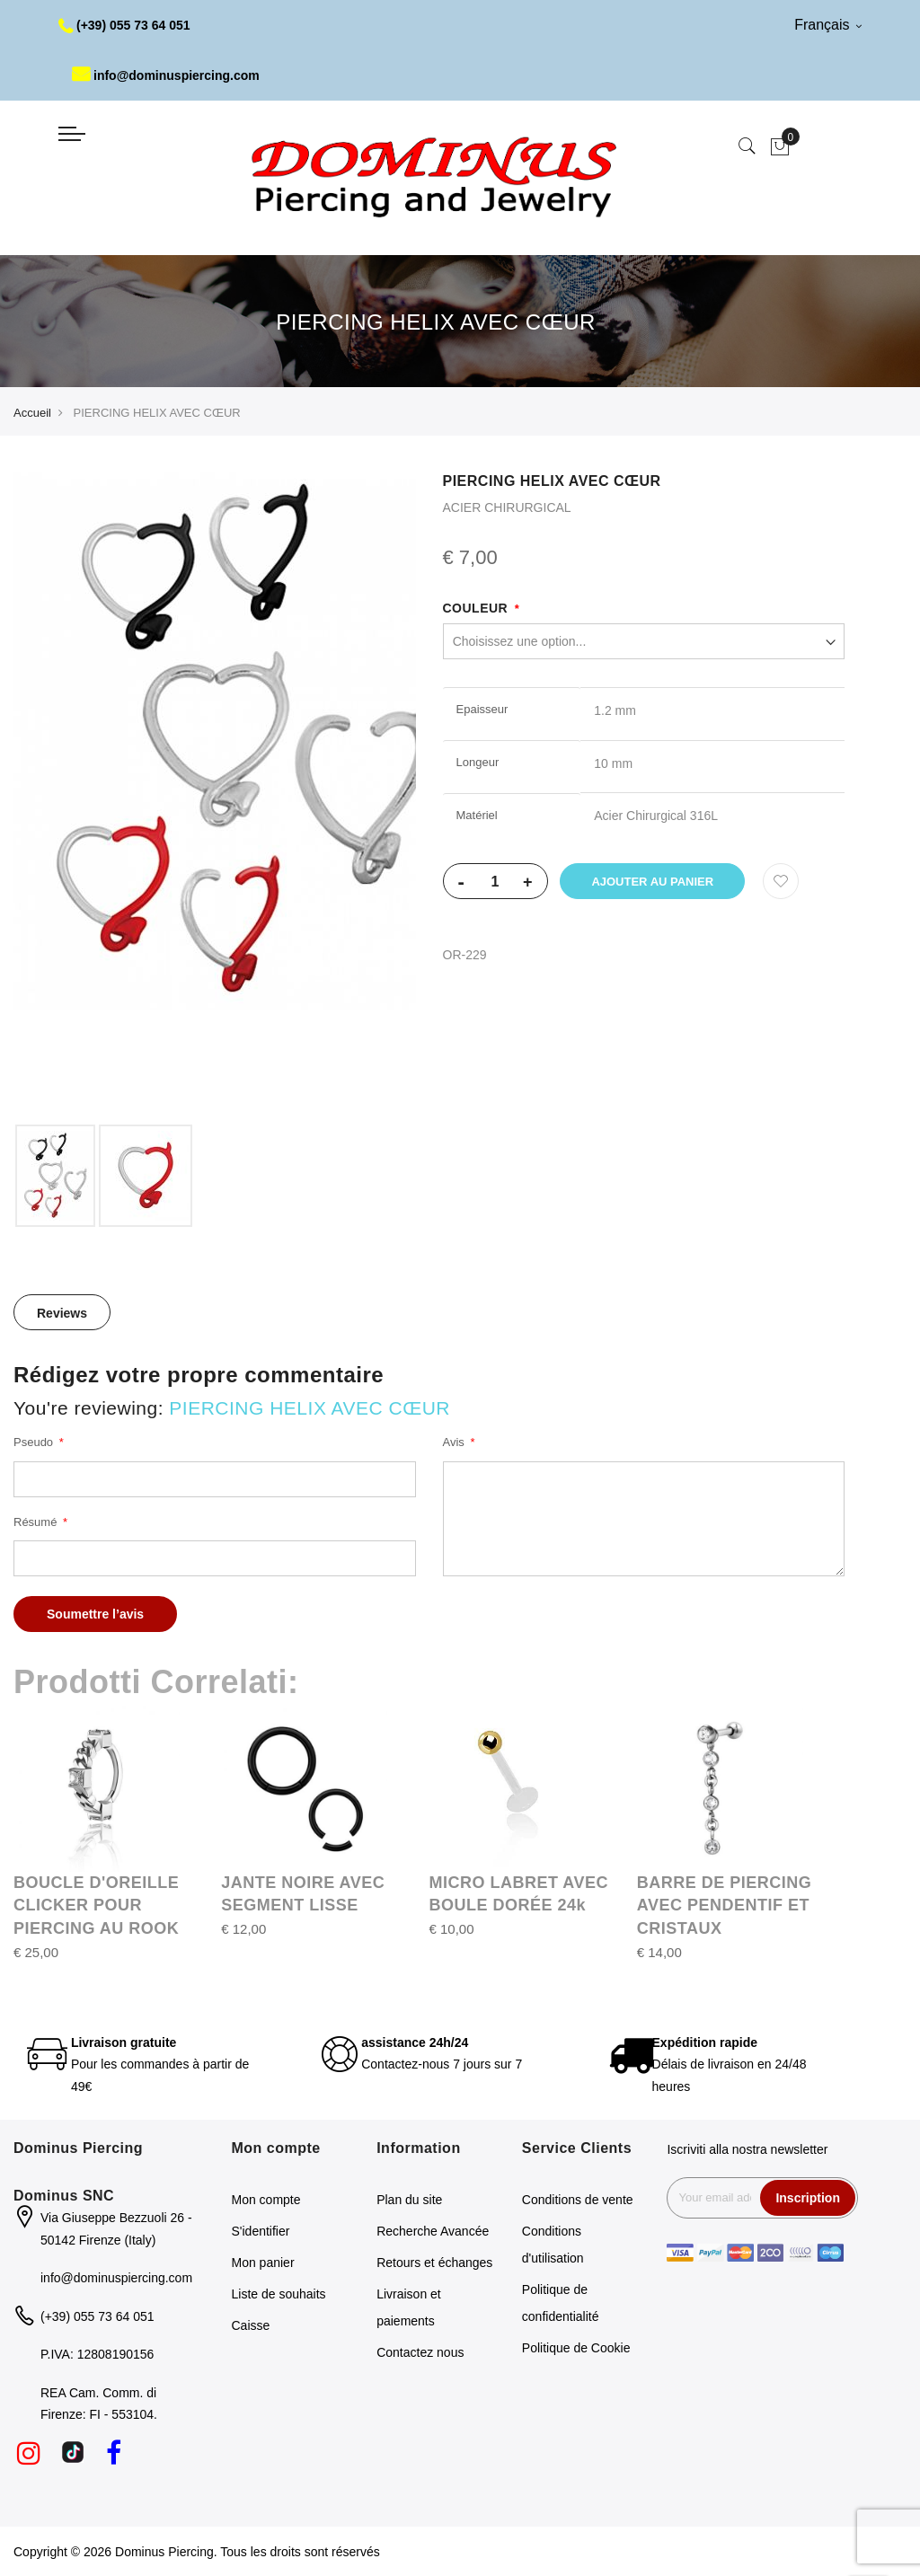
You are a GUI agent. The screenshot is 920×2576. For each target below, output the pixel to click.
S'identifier (261, 2231)
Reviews (62, 1313)
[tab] (62, 1312)
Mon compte (266, 2199)
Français (828, 24)
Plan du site (409, 2199)
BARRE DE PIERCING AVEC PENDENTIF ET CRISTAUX (724, 1905)
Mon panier (263, 2262)
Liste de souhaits (279, 2294)
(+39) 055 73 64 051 (124, 25)
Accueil (32, 412)
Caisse (251, 2325)
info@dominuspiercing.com (166, 75)
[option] (55, 1176)
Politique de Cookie (576, 2348)
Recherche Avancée (432, 2231)
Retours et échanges (434, 2262)
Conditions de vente (577, 2199)
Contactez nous (420, 2352)
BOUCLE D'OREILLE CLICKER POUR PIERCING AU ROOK (96, 1905)
